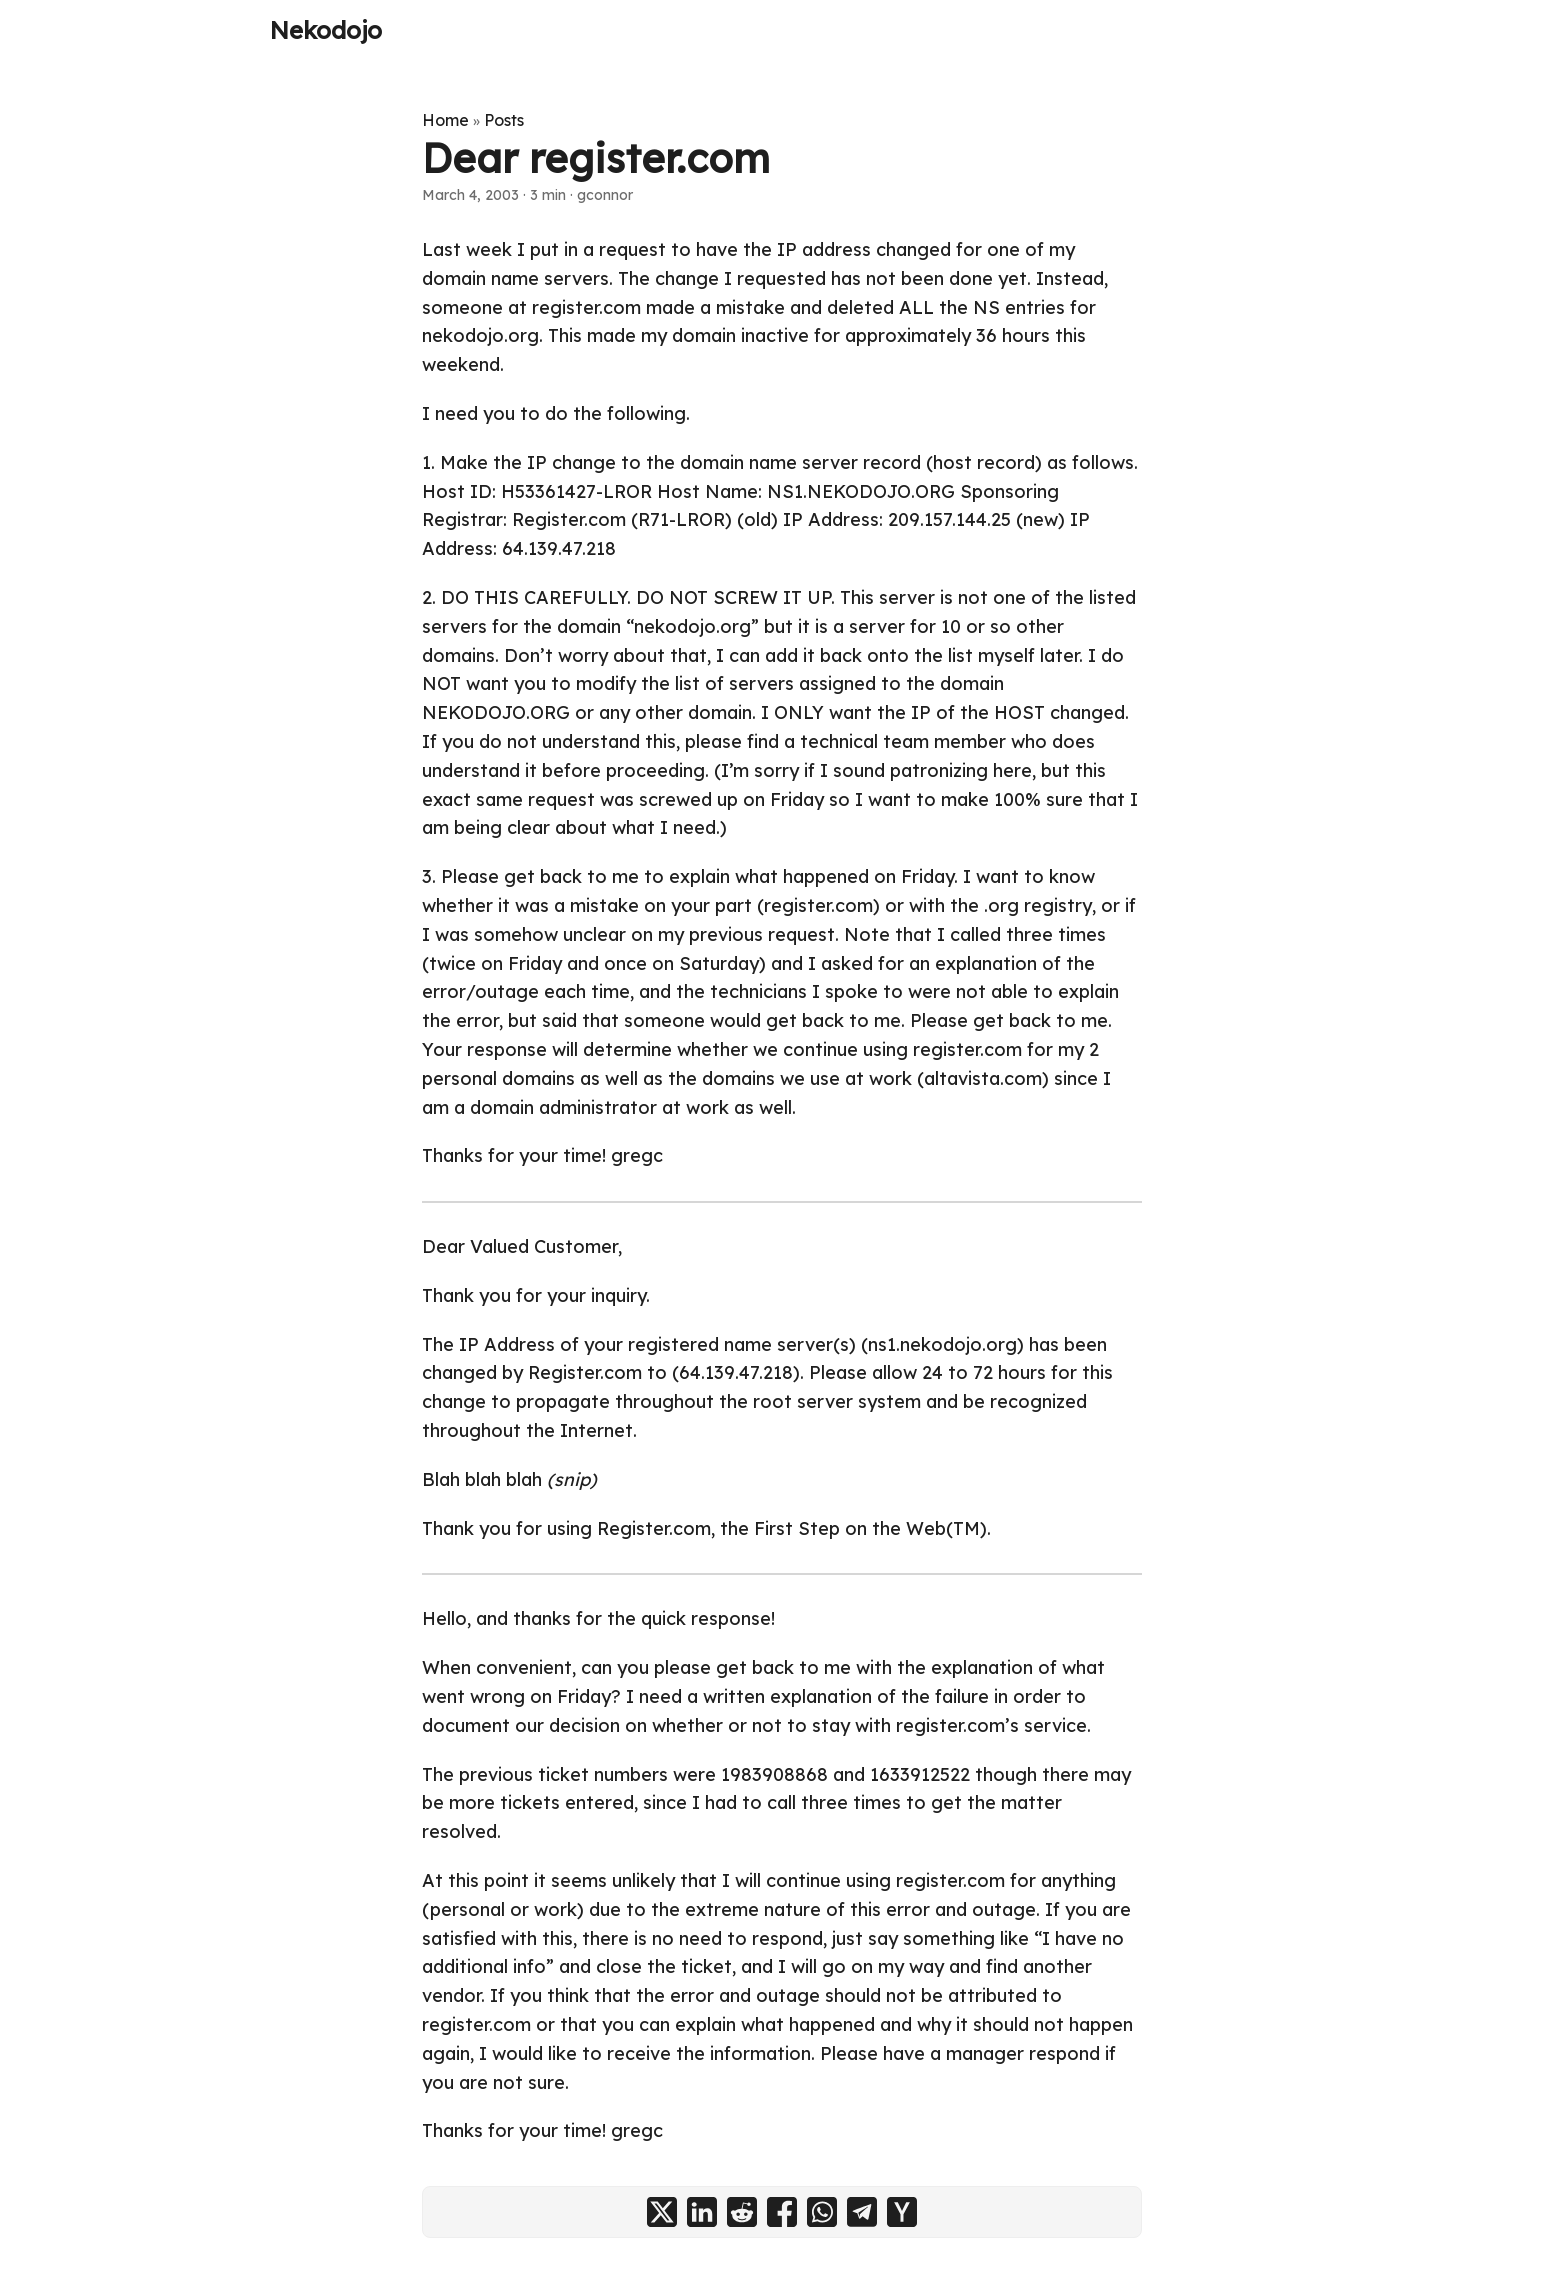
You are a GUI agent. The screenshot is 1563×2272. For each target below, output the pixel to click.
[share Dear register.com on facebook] (782, 2212)
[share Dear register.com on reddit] (742, 2212)
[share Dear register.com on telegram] (862, 2212)
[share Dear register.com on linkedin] (702, 2212)
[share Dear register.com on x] (662, 2212)
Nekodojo (326, 30)
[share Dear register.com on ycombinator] (902, 2212)
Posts (504, 120)
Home (445, 120)
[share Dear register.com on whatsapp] (822, 2212)
